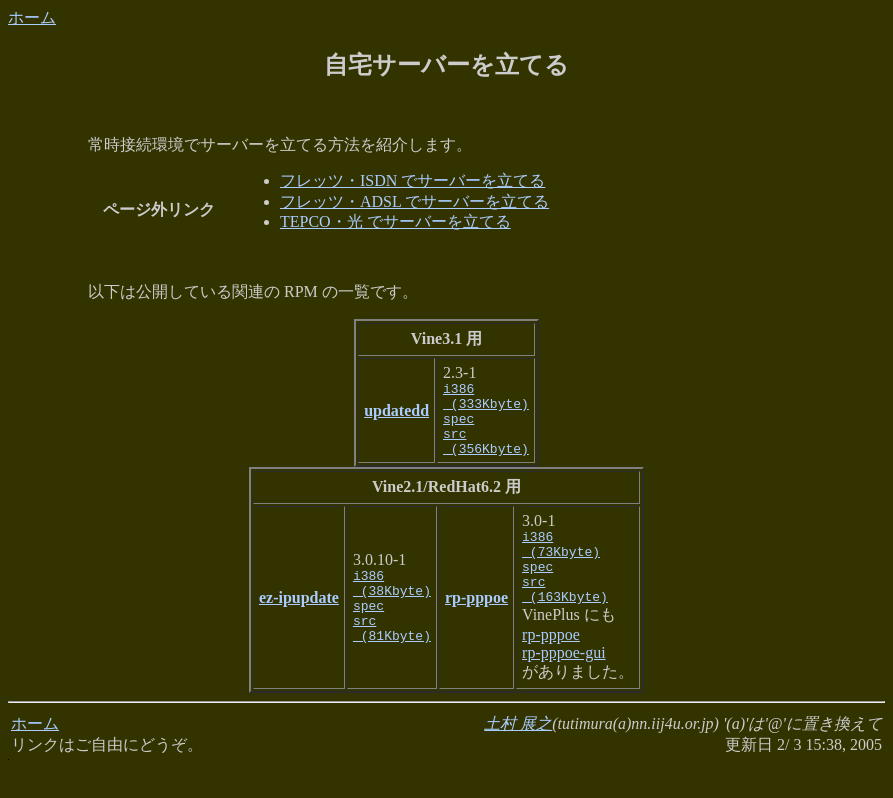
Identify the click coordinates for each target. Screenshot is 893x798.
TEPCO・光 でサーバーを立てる (395, 221)
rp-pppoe (476, 619)
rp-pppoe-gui (564, 682)
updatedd (396, 417)
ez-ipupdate (299, 619)
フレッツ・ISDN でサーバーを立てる (412, 180)
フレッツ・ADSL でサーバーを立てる (414, 201)
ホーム (32, 17)
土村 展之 (518, 753)
